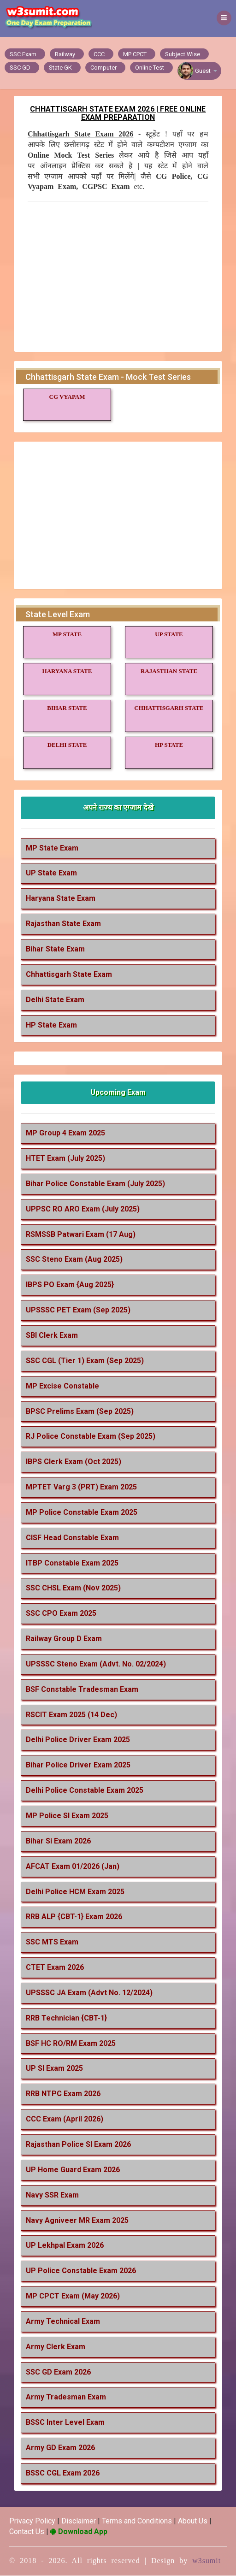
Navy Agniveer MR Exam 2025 (77, 2220)
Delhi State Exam (55, 999)
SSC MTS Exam (52, 1942)
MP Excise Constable (62, 1386)
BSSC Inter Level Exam (65, 2422)
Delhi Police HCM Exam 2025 (75, 1891)
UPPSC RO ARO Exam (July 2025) (83, 1209)
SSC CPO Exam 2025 (61, 1613)
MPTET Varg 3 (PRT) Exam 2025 (81, 1487)
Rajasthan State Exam (63, 924)
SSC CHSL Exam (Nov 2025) (73, 1588)
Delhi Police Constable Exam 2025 (84, 1790)
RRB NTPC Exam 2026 (63, 2094)
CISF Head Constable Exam (72, 1537)
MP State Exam (52, 848)
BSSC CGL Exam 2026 (63, 2473)
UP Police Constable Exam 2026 (81, 2271)
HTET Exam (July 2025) (65, 1158)
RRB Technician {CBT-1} (66, 2018)
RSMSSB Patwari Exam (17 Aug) (81, 1234)
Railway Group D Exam (64, 1639)
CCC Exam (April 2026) (64, 2119)
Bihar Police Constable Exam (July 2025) (95, 1183)
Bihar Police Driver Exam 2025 (78, 1765)
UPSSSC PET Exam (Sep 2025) (78, 1310)
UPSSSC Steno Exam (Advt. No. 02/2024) (96, 1664)
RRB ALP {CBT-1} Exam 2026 (74, 1917)
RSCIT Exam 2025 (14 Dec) (71, 1714)
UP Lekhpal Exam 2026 (65, 2245)
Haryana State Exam (60, 898)
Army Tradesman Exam (66, 2397)
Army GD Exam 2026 (60, 2448)
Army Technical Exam (63, 2321)
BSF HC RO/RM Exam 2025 (71, 2043)
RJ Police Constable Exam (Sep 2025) (90, 1436)
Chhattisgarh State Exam (69, 974)
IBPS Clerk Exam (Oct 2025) (73, 1462)
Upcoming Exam (118, 1092)
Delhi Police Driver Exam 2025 (78, 1740)
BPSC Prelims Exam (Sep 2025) (80, 1411)
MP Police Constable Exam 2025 (81, 1512)
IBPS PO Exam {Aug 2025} (70, 1285)
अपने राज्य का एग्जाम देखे (118, 807)
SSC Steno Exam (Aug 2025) (74, 1259)
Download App (78, 2531)
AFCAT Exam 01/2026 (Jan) (72, 1866)
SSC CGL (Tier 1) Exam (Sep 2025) (85, 1360)
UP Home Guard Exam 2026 (73, 2169)
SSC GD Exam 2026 (58, 2372)
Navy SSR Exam (52, 2195)
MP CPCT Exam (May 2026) (73, 2296)
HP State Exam (51, 1025)
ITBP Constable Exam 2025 (72, 1563)
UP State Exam (51, 873)
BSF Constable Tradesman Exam (82, 1689)
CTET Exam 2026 (55, 1967)
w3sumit (206, 2561)
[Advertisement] (118, 276)
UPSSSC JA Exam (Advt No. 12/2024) (89, 1992)
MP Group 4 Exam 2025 (65, 1133)
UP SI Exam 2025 (54, 2068)
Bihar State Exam (55, 949)
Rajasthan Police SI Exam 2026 (78, 2144)
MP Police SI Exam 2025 (67, 1815)
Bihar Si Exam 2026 (58, 1841)
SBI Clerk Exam (52, 1335)
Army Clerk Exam (55, 2346)
